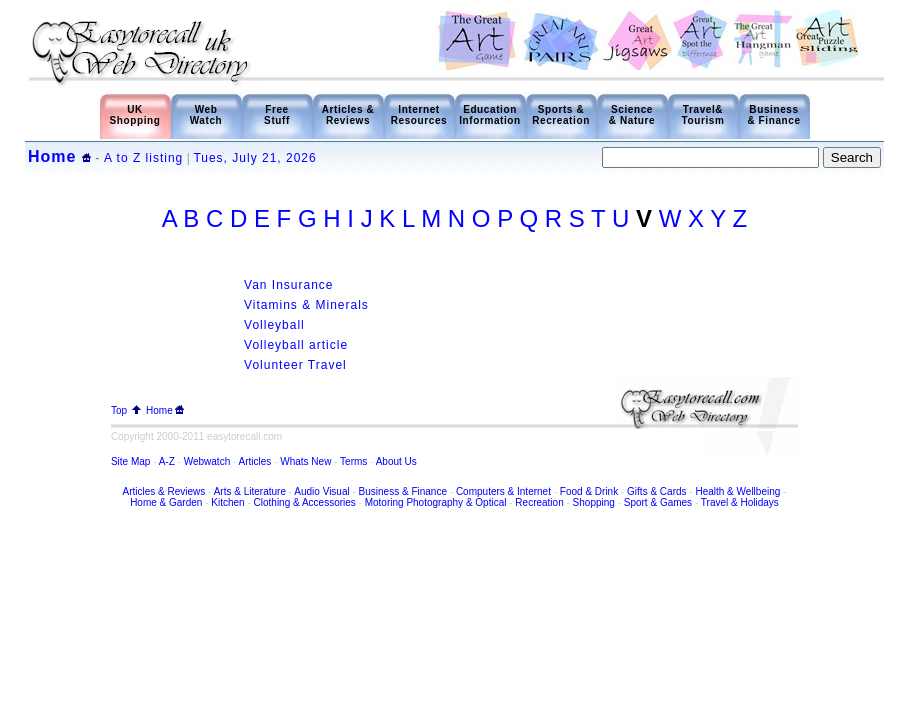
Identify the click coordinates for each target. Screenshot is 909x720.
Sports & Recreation (561, 115)
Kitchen (227, 502)
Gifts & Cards (656, 491)
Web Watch (206, 115)
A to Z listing (143, 158)
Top (126, 410)
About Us (396, 461)
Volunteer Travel (295, 365)
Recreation (539, 502)
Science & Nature (632, 115)
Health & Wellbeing (737, 491)
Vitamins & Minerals (306, 305)
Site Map (130, 461)
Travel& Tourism (703, 115)
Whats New (305, 461)
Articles (255, 461)
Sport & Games (658, 502)
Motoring (384, 502)
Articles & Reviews (348, 115)
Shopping (594, 502)
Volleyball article (296, 345)
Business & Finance (773, 115)
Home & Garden (166, 502)
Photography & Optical (456, 502)
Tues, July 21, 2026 (254, 158)
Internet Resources (419, 115)
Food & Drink (589, 491)
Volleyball (274, 325)
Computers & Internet (505, 491)
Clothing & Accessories (306, 502)
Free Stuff (277, 115)
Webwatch (208, 461)
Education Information (490, 115)
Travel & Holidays (740, 502)
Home (52, 156)
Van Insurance (289, 285)
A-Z (167, 461)
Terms (353, 461)
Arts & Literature (250, 491)
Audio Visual (321, 491)
